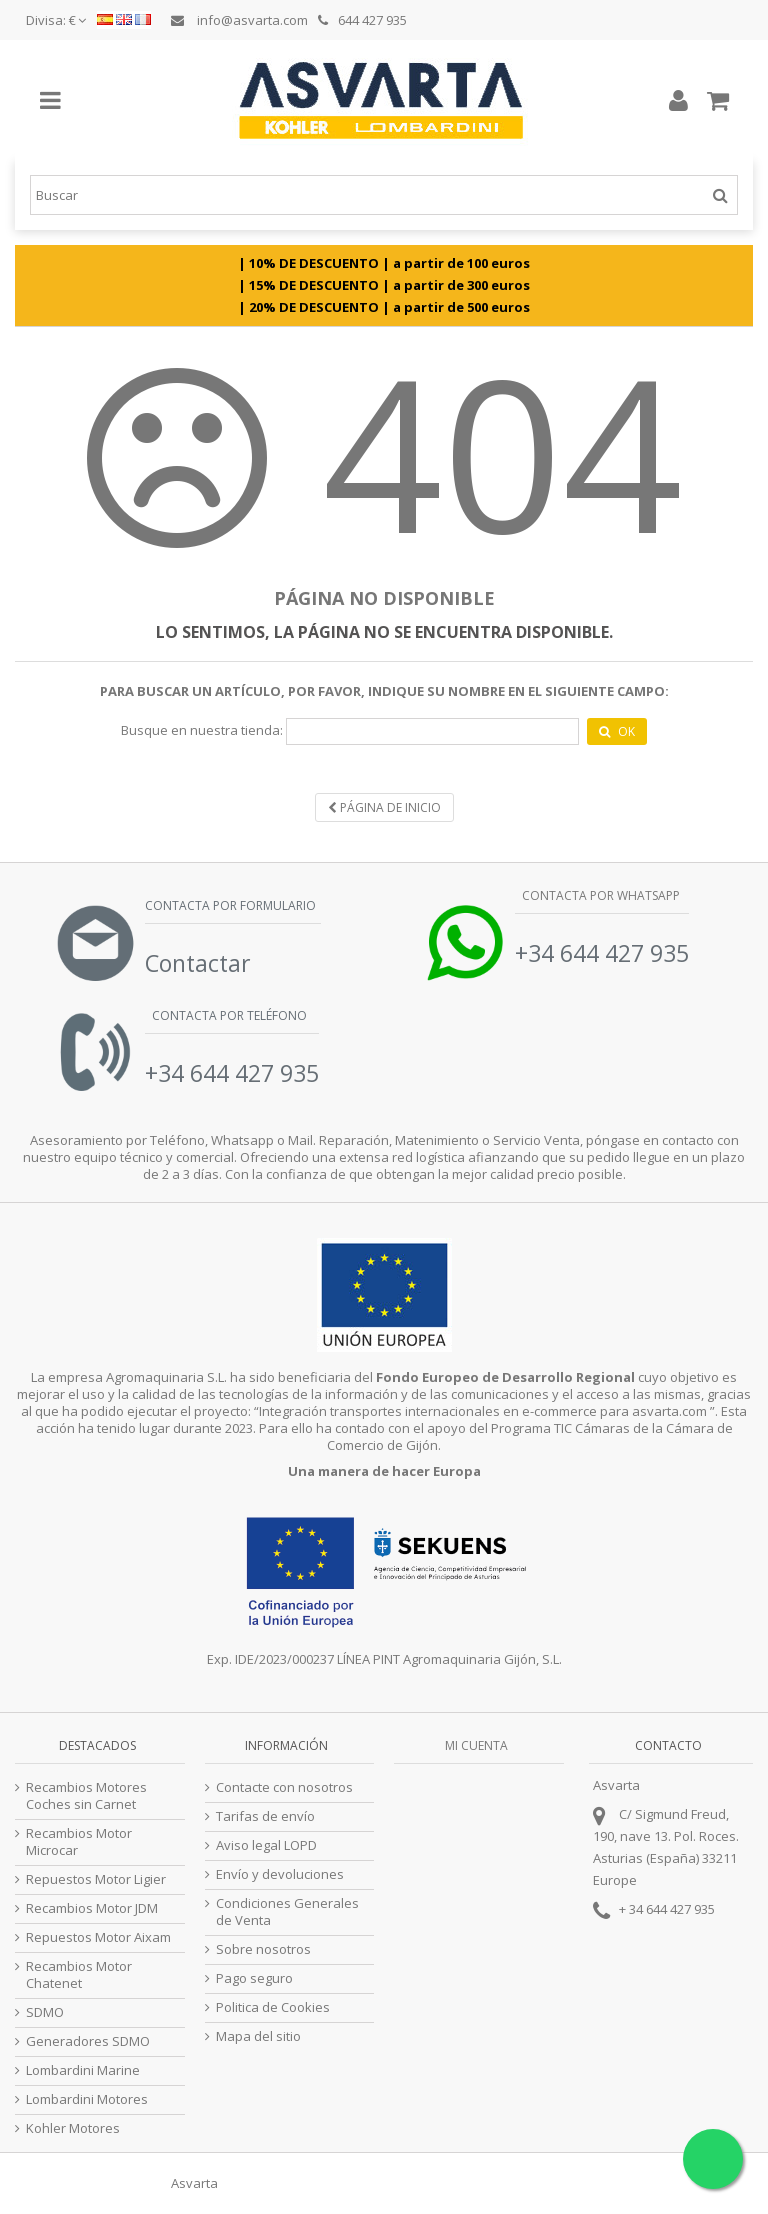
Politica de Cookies (273, 2007)
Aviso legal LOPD (266, 1845)
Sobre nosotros (263, 1949)
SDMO (45, 2012)
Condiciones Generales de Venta (287, 1912)
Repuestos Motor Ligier (96, 1879)
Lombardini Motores (87, 2099)
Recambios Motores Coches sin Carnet (86, 1796)
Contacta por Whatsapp (599, 895)
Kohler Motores (73, 2128)
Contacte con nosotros (284, 1787)
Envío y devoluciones (280, 1874)
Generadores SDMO (88, 2041)
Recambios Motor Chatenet (79, 1975)
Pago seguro (254, 1978)
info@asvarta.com (239, 20)
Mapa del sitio (258, 2036)
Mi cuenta (476, 1745)
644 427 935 (362, 20)
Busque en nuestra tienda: (202, 730)
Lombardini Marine (83, 2070)
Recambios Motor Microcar (79, 1842)
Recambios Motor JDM (92, 1908)
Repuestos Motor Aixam (98, 1937)
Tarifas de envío (265, 1816)
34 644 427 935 (672, 1909)
